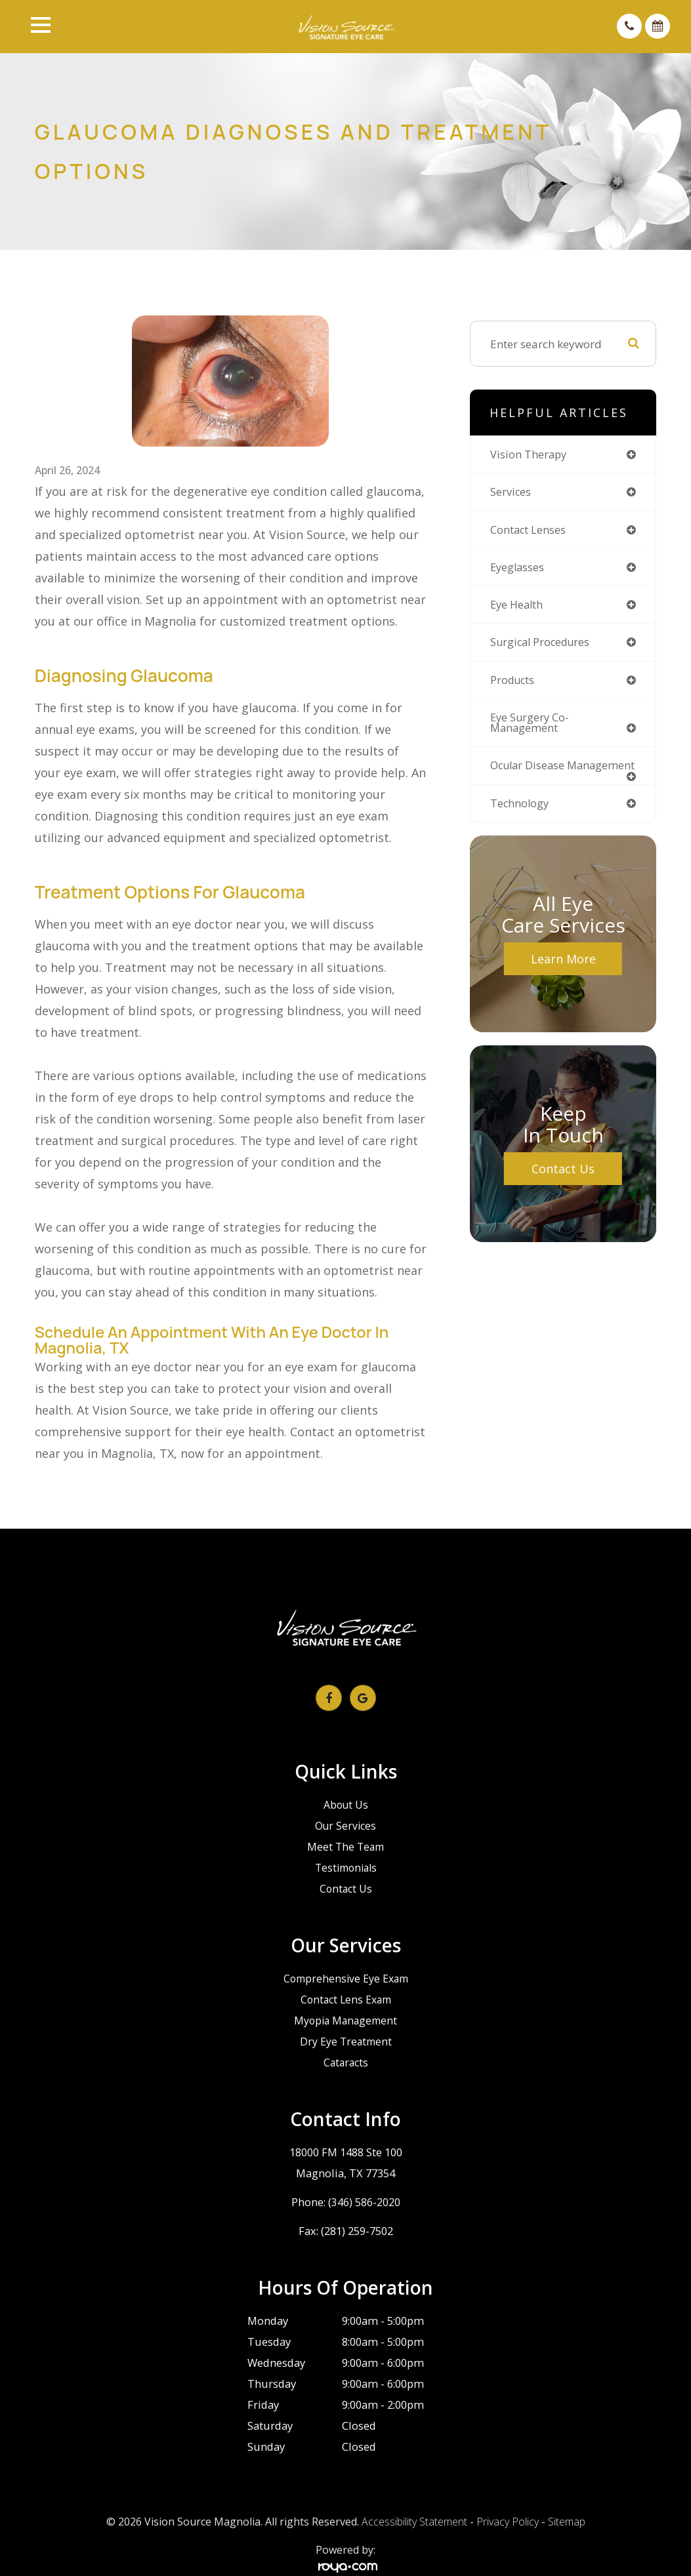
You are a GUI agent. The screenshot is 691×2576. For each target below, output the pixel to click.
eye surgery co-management (531, 727)
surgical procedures (542, 645)
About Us (345, 1804)
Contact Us (563, 1186)
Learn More (563, 976)
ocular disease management (529, 777)
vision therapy (530, 454)
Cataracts (345, 2062)
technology (521, 820)
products (513, 683)
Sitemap (566, 2521)
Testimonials (345, 1867)
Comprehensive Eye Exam (346, 1978)
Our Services (345, 1825)
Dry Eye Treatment (346, 2041)
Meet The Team (346, 1846)
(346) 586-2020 (364, 2201)
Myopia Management (346, 2020)
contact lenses (529, 530)
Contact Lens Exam (346, 1999)
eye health (518, 607)
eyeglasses (518, 569)
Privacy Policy (507, 2521)
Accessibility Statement (414, 2521)
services (511, 492)
